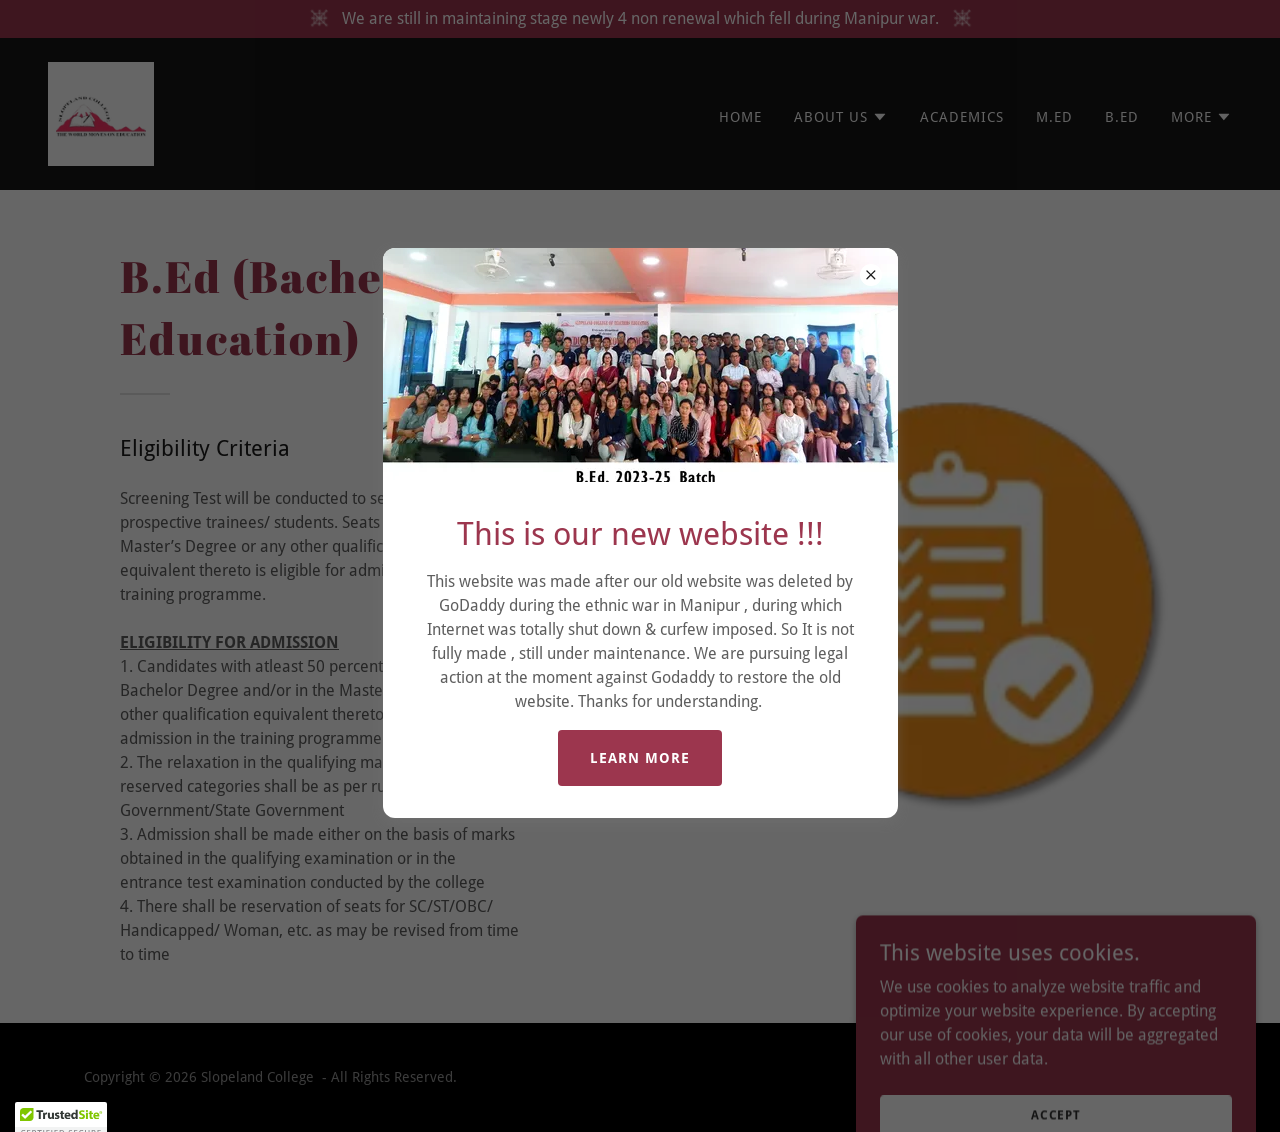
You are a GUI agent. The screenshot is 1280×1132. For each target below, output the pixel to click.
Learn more (640, 758)
